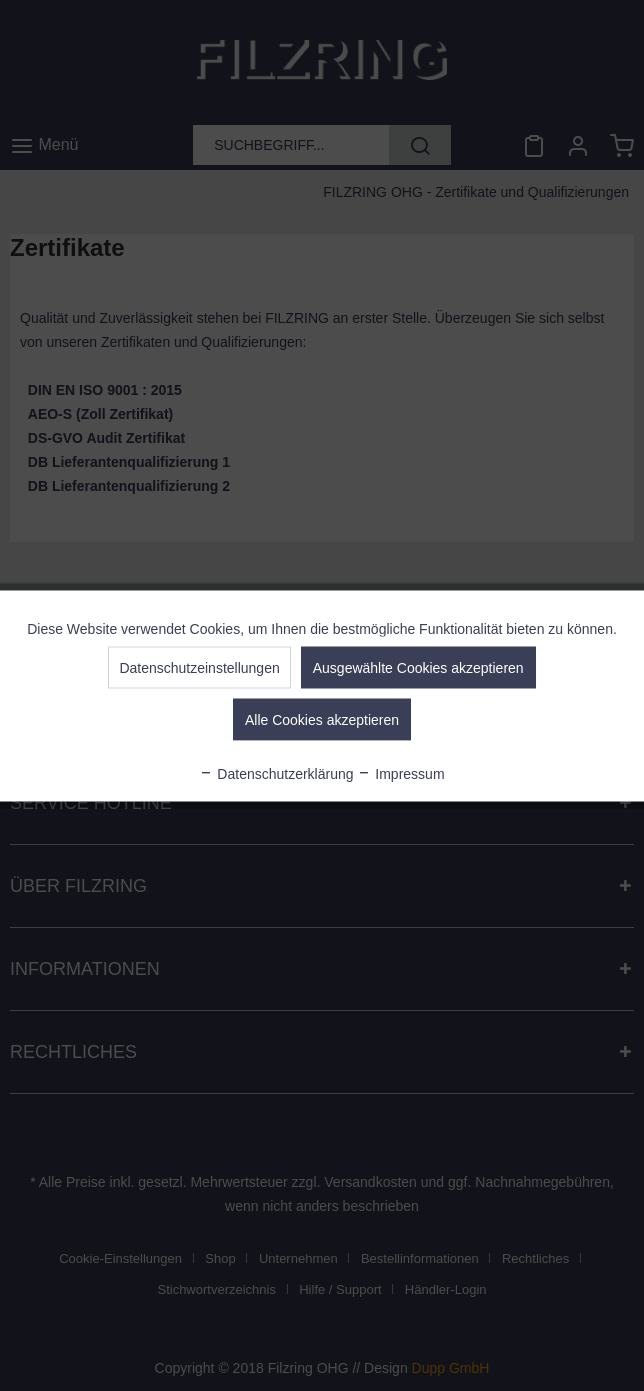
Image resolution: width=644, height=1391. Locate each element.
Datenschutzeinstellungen (199, 667)
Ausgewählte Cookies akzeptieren (418, 667)
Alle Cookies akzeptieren (322, 719)
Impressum (400, 773)
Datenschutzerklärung (276, 773)
